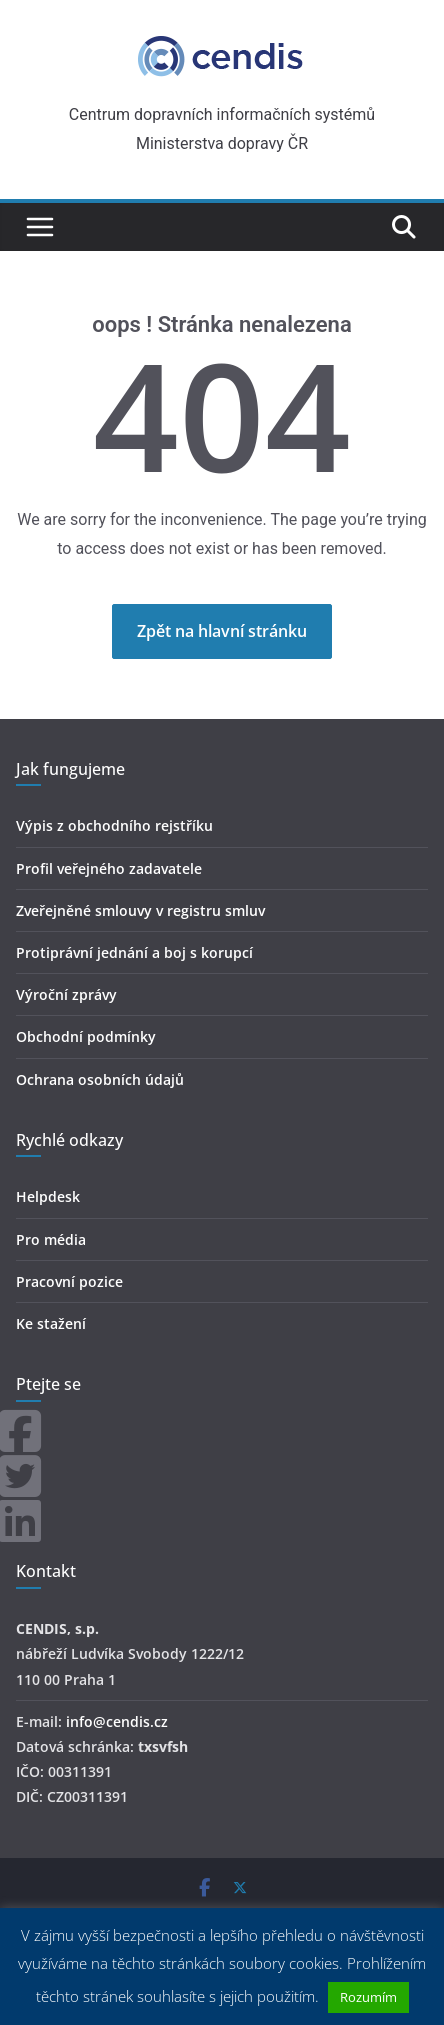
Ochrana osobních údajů (100, 1079)
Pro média (51, 1239)
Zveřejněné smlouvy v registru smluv (140, 910)
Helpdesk (48, 1196)
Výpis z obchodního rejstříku (114, 825)
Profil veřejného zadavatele (109, 868)
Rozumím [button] (368, 1997)
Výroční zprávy (66, 994)
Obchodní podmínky (86, 1036)
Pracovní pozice (69, 1281)
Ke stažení (51, 1323)
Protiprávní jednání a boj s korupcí (134, 952)
